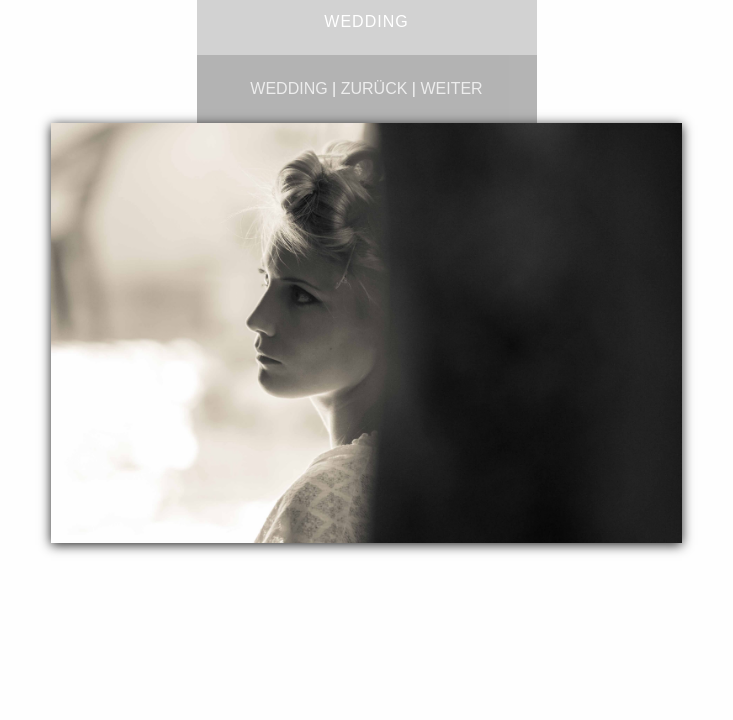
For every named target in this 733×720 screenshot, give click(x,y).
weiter (451, 88)
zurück (374, 88)
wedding (288, 88)
